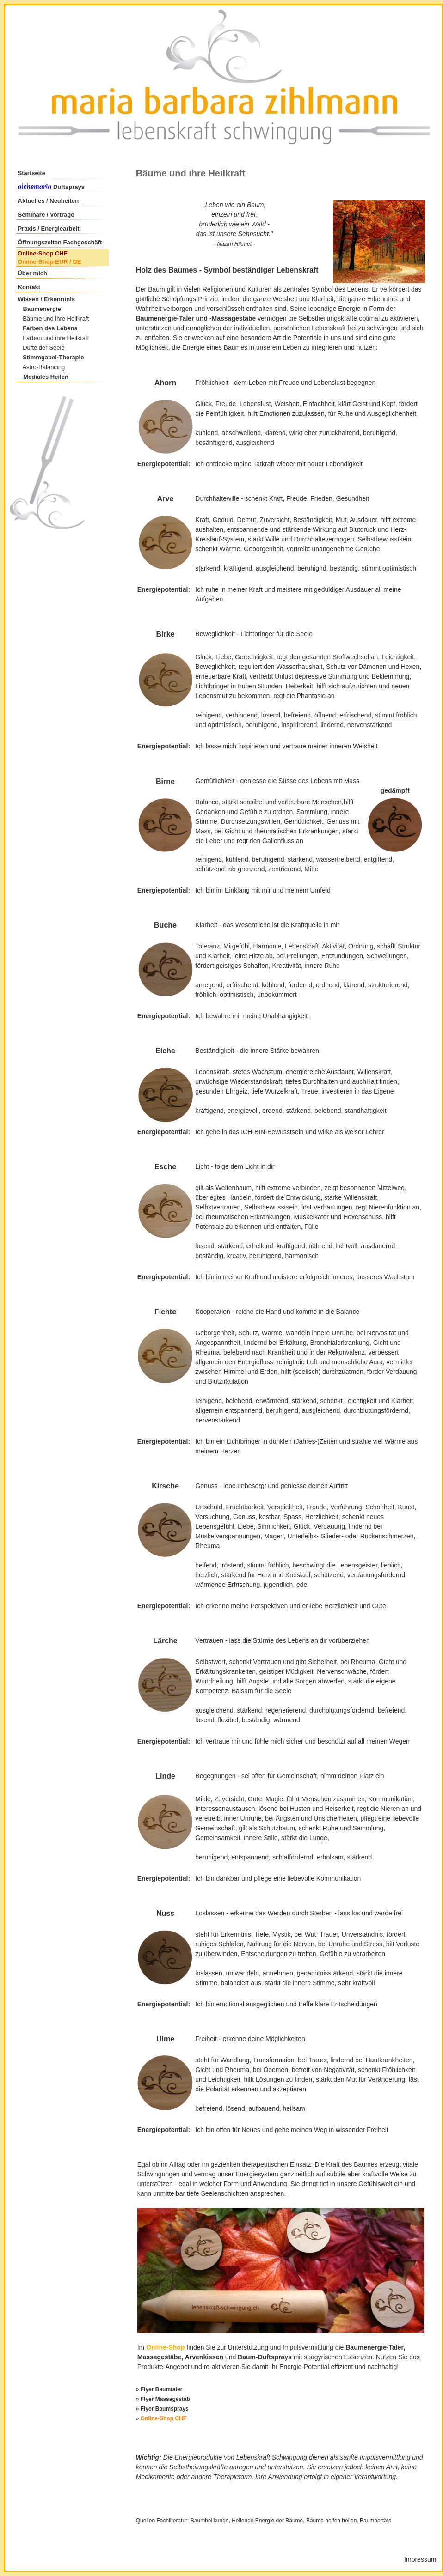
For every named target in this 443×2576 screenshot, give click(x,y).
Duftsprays (68, 186)
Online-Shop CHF (43, 253)
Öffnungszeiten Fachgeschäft (60, 242)
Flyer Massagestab (165, 2399)
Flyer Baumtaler (162, 2389)
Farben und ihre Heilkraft (56, 337)
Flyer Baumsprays (165, 2409)
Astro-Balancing (43, 367)
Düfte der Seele (43, 347)
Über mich (32, 273)
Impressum (420, 2559)
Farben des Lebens (50, 328)
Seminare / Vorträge (46, 214)
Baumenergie (42, 308)
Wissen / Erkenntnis (46, 299)
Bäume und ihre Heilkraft (56, 318)
